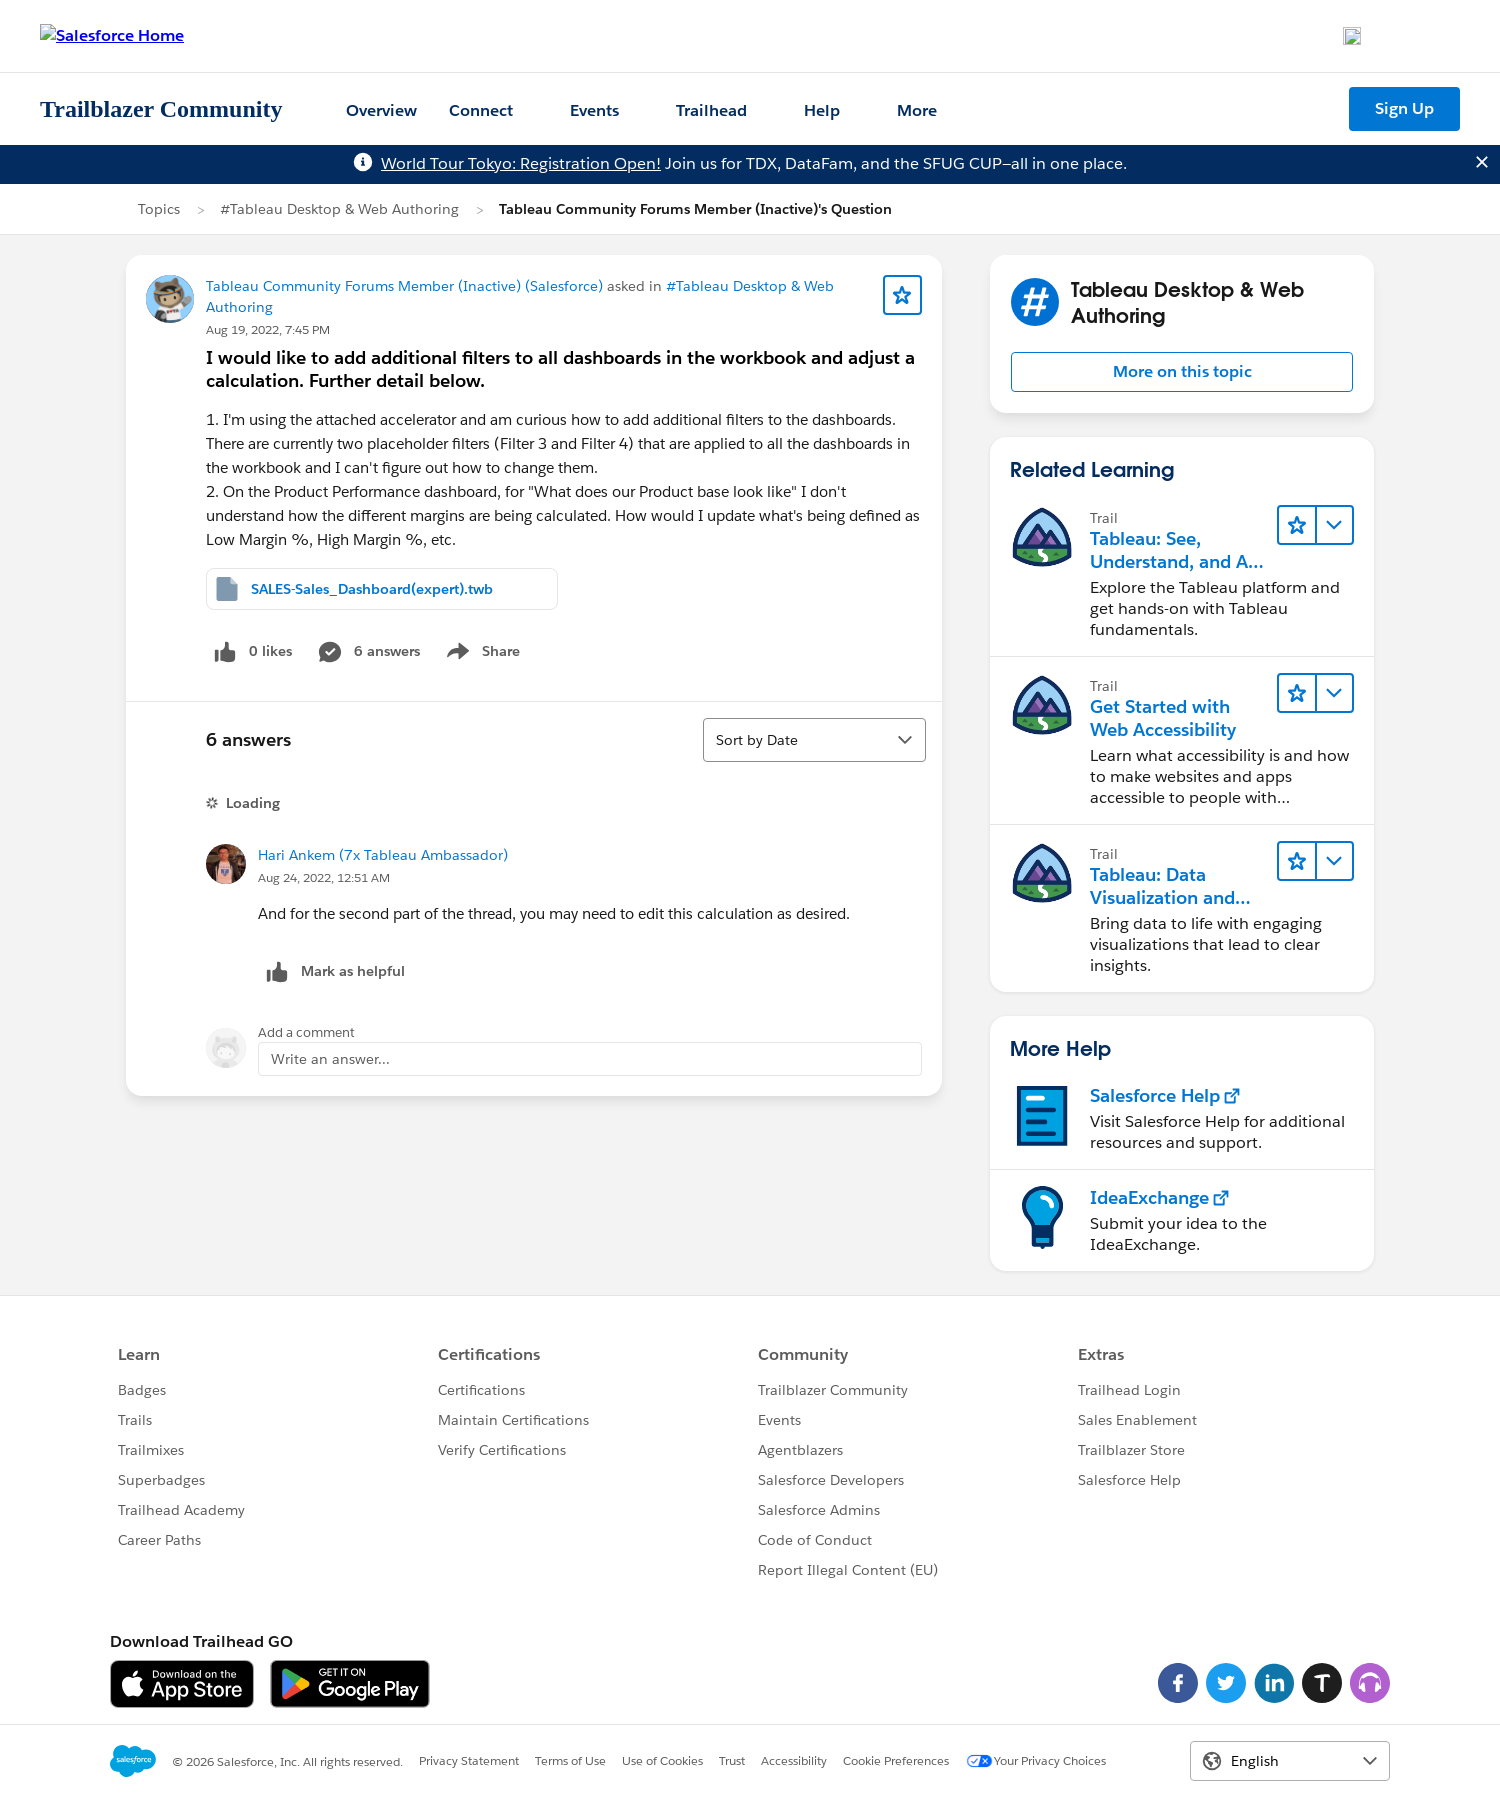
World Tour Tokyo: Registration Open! (521, 163)
